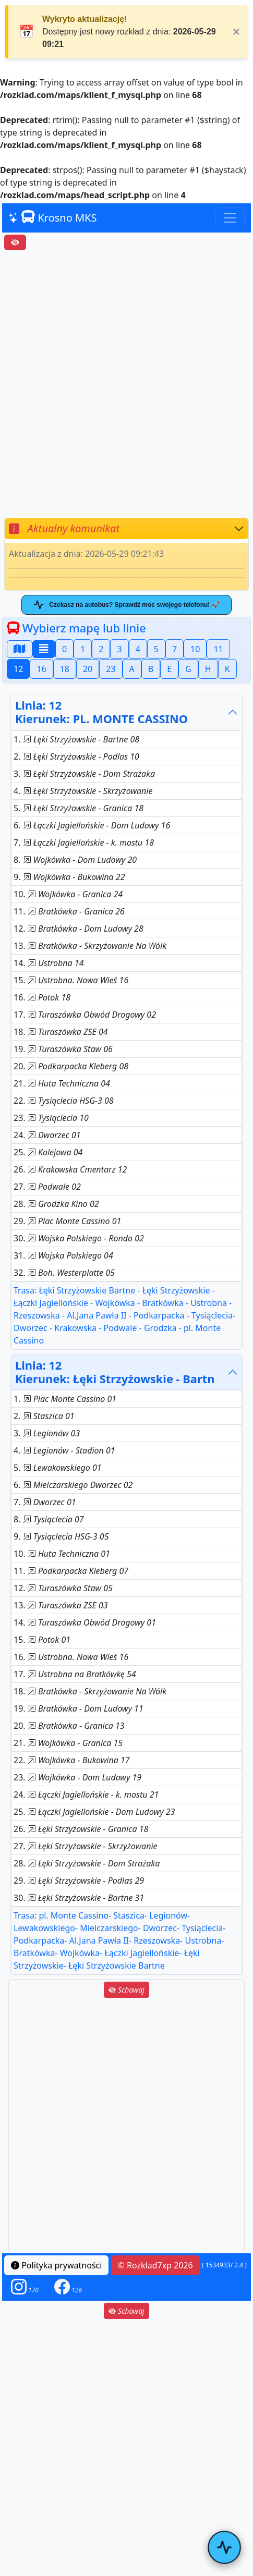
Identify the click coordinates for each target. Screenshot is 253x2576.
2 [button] (101, 649)
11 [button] (218, 649)
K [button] (227, 669)
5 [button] (156, 649)
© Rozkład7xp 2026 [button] (155, 2265)
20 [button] (87, 669)
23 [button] (110, 669)
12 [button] (18, 669)
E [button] (169, 669)
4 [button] (138, 649)
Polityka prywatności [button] (56, 2265)
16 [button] (41, 669)
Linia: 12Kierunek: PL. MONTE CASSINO (101, 712)
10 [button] (195, 649)
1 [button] (82, 649)
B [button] (150, 669)
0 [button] (64, 649)
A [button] (132, 669)
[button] (24, 2287)
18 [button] (64, 669)
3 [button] (119, 649)
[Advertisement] (126, 384)
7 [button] (174, 649)
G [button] (188, 669)
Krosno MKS (52, 217)
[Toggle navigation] (230, 217)
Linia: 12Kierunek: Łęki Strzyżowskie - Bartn (114, 1372)
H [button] (208, 669)
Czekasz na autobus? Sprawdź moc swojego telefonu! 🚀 (126, 605)
